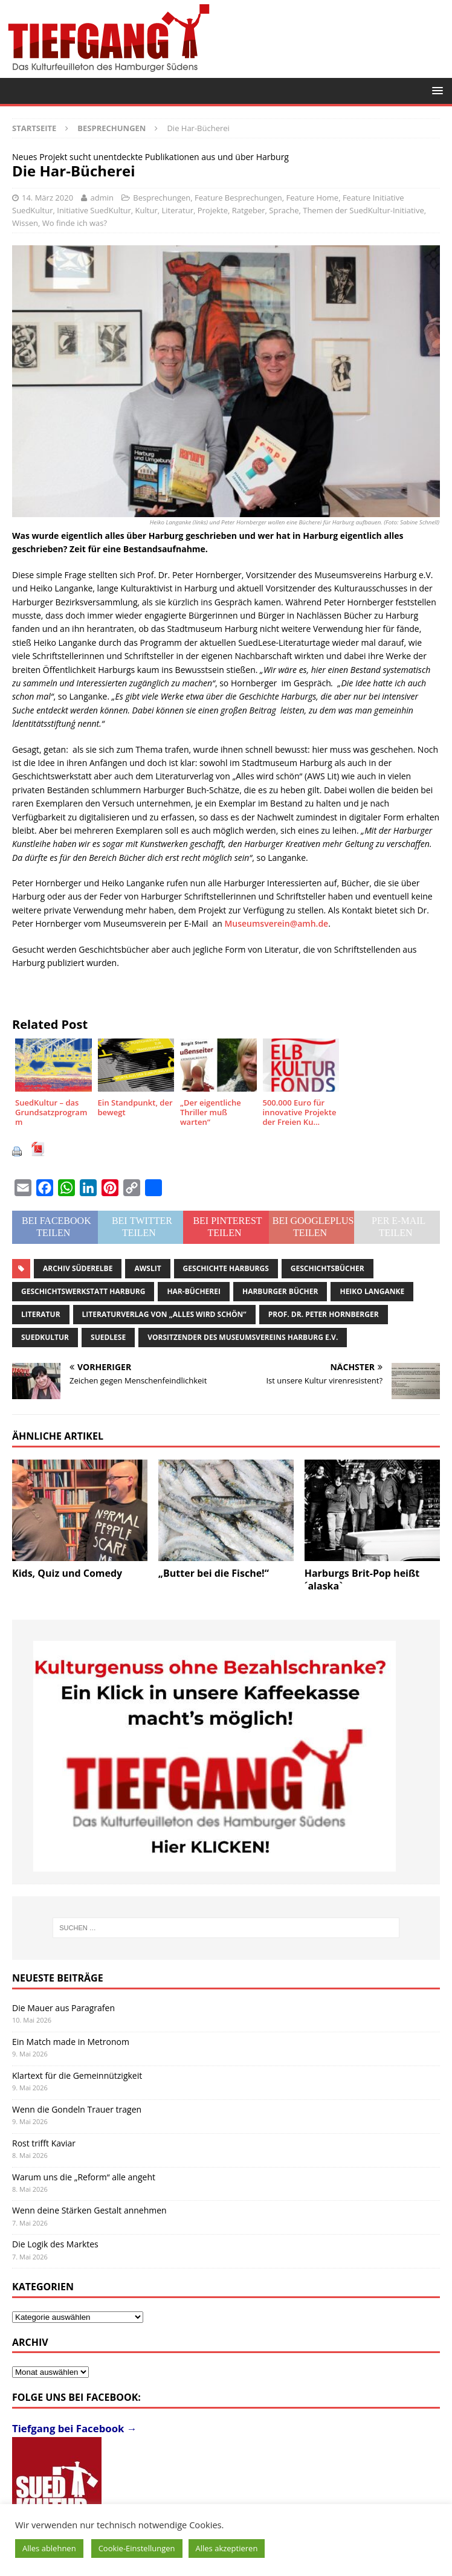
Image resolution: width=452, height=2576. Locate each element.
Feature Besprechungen (238, 197)
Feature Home (312, 197)
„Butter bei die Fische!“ (213, 1573)
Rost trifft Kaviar (44, 2143)
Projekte (213, 210)
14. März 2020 (47, 197)
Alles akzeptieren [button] (227, 2548)
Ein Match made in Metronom (70, 2041)
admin (101, 197)
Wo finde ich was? (74, 222)
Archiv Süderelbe (77, 1268)
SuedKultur (45, 1337)
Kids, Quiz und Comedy (67, 1573)
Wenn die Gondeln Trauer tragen (76, 2109)
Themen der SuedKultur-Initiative (363, 210)
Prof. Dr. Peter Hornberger (323, 1314)
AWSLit (147, 1268)
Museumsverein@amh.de (276, 923)
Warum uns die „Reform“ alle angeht (83, 2177)
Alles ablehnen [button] (49, 2548)
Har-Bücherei (194, 1291)
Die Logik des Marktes (55, 2244)
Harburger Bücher (280, 1291)
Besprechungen (161, 197)
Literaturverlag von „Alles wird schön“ (164, 1314)
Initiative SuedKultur (94, 210)
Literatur (177, 210)
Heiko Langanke (372, 1291)
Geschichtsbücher (327, 1268)
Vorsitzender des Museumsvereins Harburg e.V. (242, 1337)
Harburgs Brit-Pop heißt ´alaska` (362, 1579)
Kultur (146, 210)
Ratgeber (248, 210)
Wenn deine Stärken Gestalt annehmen (89, 2210)
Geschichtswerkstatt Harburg (83, 1291)
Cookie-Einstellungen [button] (136, 2548)
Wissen (25, 222)
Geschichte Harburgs (226, 1268)
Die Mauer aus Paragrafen (63, 2008)
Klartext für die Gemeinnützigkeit (77, 2075)
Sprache (284, 210)
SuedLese (108, 1337)
